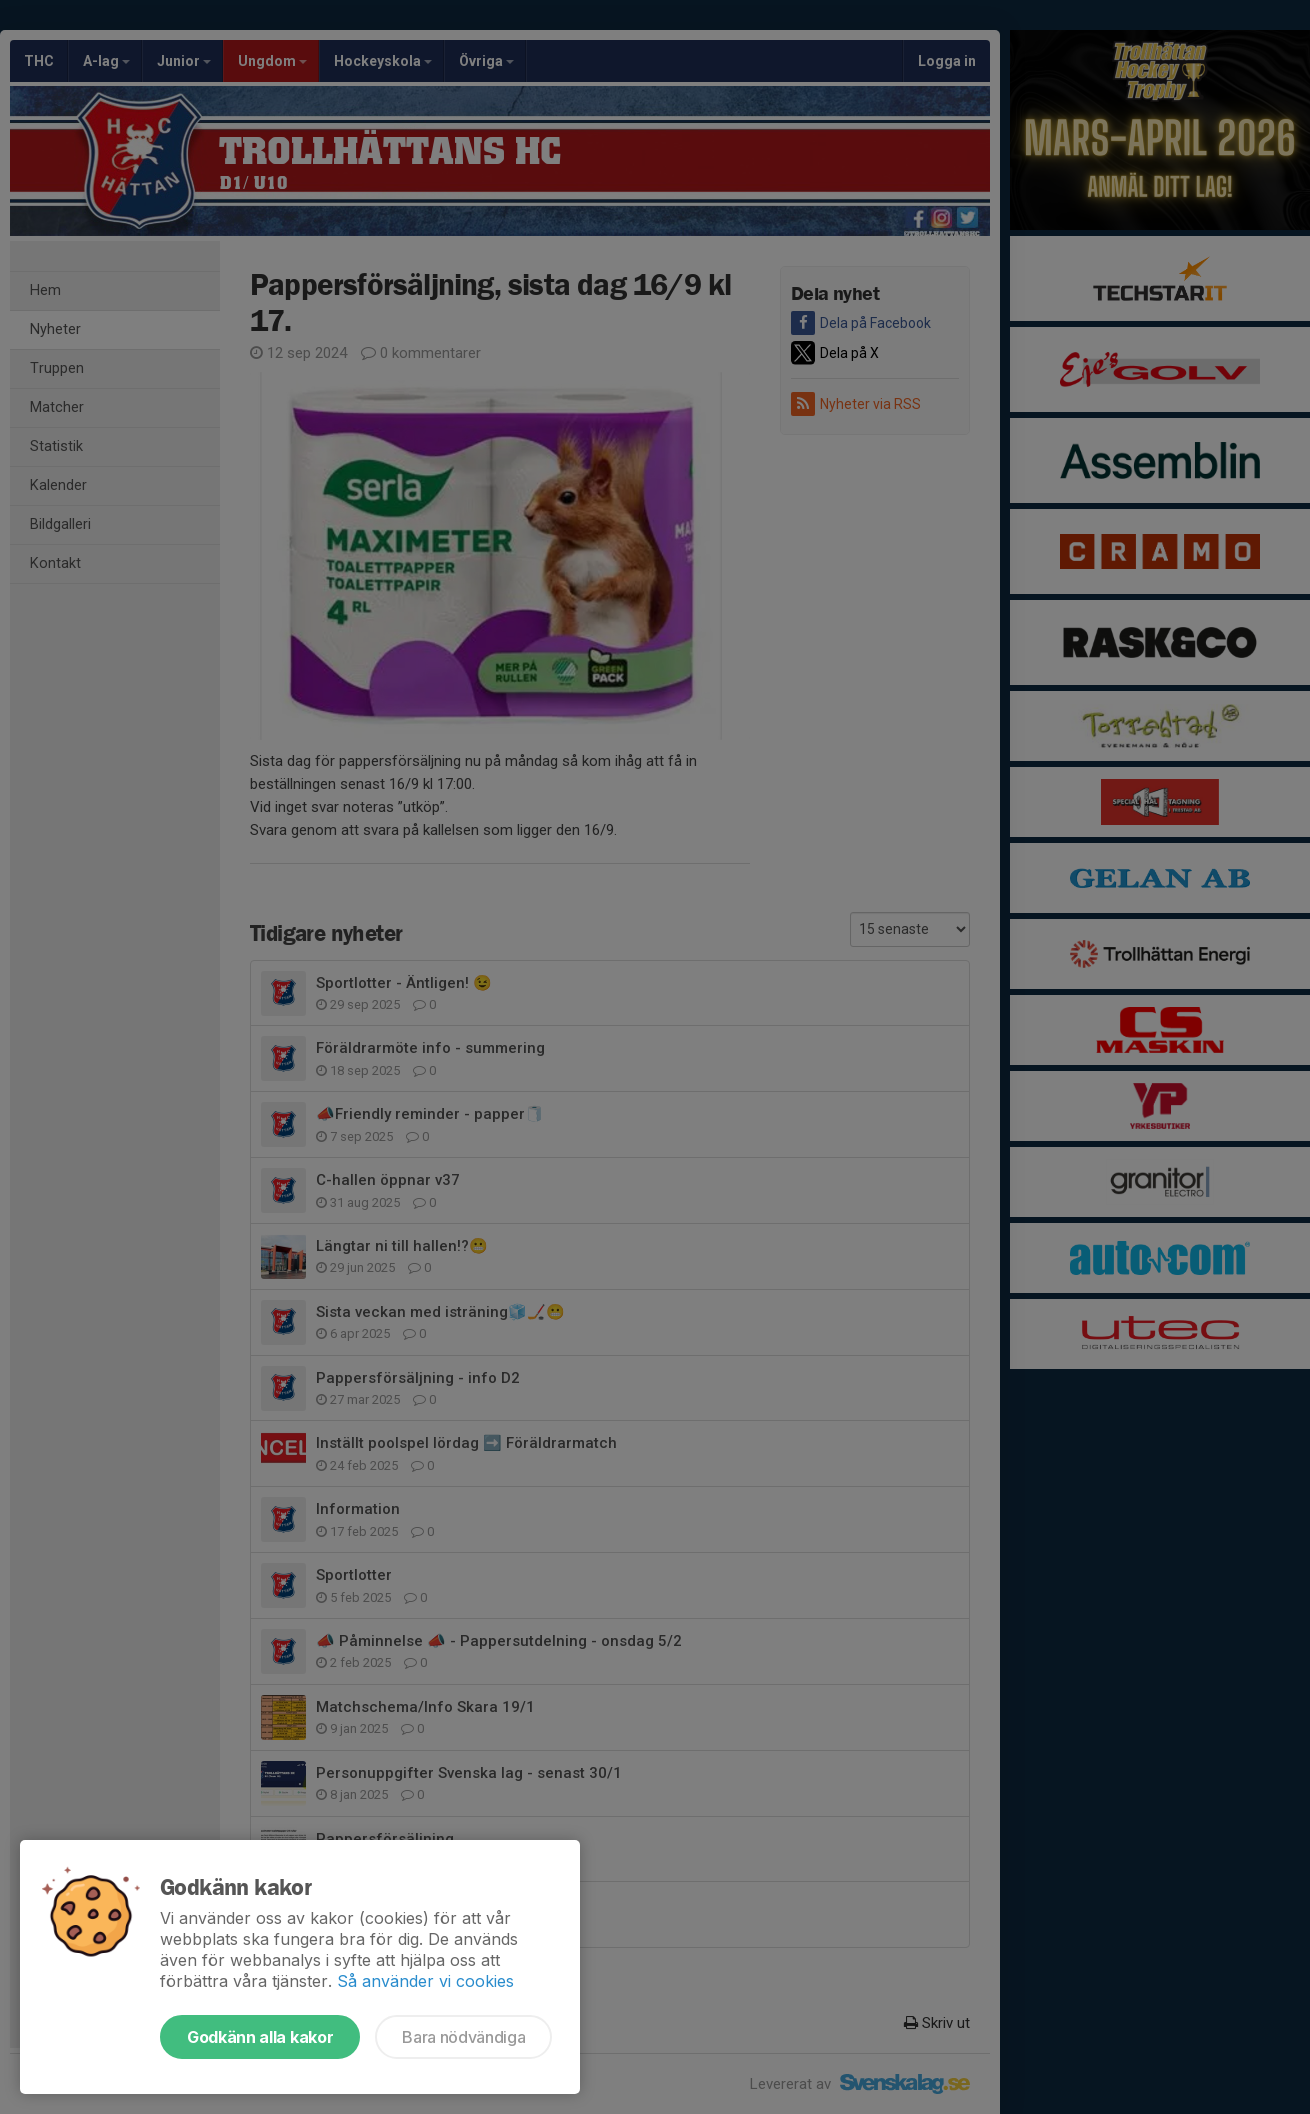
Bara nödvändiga (463, 2037)
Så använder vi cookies (425, 1981)
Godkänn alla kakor (260, 2037)
